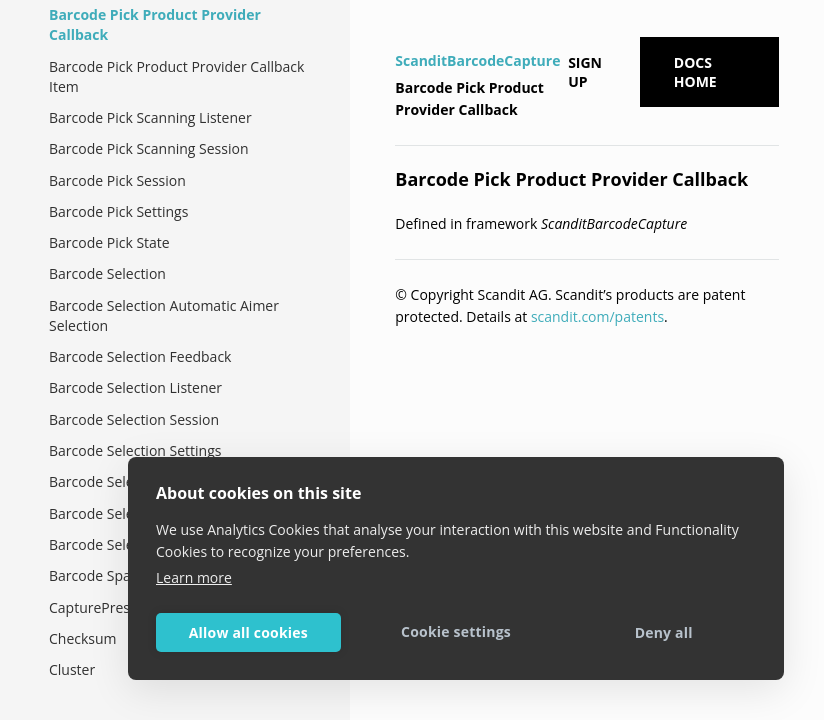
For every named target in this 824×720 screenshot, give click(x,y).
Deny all (664, 632)
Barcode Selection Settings (135, 450)
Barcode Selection (107, 273)
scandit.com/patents (597, 316)
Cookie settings (456, 631)
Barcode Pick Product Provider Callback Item (176, 76)
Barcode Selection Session (134, 419)
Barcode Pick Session (117, 180)
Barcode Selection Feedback (140, 356)
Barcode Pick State (109, 242)
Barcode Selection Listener (135, 387)
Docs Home (695, 72)
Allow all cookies (248, 632)
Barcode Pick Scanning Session (149, 148)
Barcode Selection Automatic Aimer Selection (164, 315)
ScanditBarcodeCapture (477, 60)
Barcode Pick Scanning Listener (150, 117)
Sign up (585, 72)
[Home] (397, 34)
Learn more (194, 577)
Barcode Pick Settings (118, 211)
